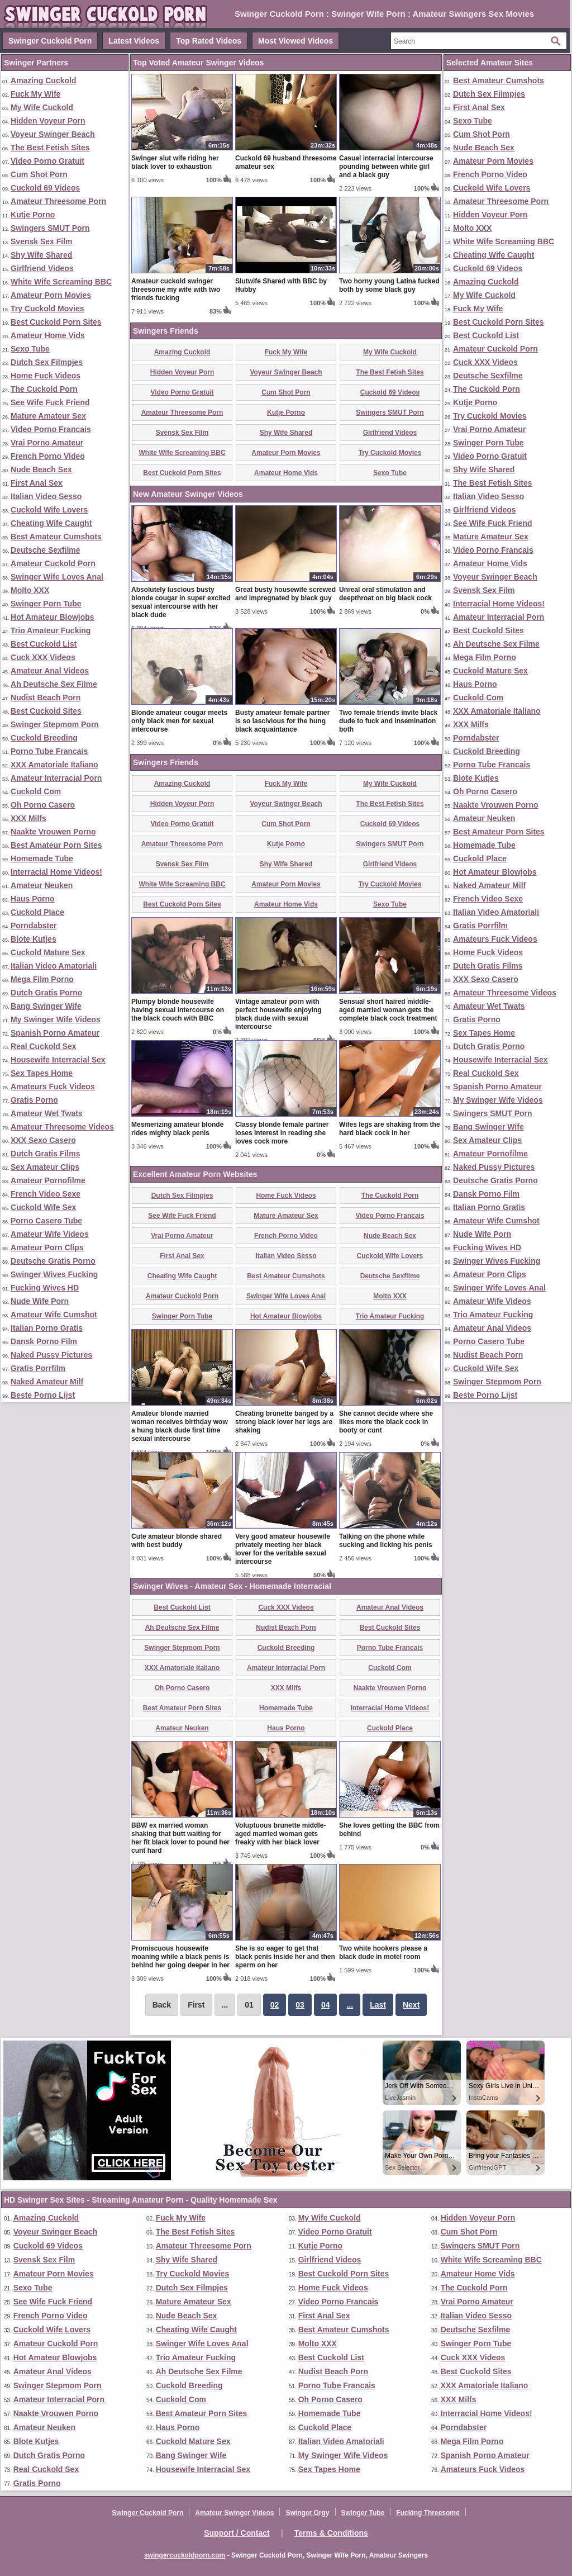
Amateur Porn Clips (47, 1247)
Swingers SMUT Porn (50, 228)
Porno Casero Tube (46, 1220)
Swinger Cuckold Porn (50, 40)
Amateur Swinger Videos (234, 2513)
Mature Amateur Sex (48, 415)
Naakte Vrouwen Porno (53, 831)
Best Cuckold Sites (46, 710)
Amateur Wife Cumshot (54, 1314)
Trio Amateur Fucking (50, 630)
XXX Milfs (28, 818)
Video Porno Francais (51, 429)
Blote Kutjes (33, 938)
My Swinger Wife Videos (56, 1019)
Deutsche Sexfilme (45, 549)
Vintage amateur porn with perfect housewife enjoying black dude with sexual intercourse (278, 1014)
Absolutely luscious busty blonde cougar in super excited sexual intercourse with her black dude (180, 602)
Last (378, 2004)
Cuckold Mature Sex (48, 952)
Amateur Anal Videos (50, 670)
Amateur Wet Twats (47, 1113)
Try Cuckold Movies (47, 308)
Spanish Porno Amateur (55, 1032)
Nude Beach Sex (41, 469)
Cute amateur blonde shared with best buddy (176, 1541)
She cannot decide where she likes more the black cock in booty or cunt (386, 1422)
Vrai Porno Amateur (47, 442)
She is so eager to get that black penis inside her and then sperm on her (285, 1956)
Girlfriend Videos (42, 268)
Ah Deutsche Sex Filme (54, 684)
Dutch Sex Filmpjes (47, 362)
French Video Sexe (45, 1193)
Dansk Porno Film (44, 1341)
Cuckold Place (37, 912)
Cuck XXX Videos (43, 657)
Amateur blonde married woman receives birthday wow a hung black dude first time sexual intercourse (179, 1426)
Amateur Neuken (42, 885)
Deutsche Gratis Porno (53, 1260)
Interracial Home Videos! (56, 871)
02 (274, 2004)
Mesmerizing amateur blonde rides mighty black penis (177, 1129)
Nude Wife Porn (40, 1301)
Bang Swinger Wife (46, 1006)
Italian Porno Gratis (47, 1327)
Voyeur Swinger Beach (53, 134)
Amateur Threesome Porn (58, 201)
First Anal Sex (37, 482)
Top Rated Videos (208, 40)
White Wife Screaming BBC (61, 281)
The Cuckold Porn (44, 389)
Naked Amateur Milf (47, 1381)
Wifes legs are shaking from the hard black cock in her (389, 1129)
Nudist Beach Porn (45, 697)
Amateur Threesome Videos (62, 1126)
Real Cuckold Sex (44, 1046)
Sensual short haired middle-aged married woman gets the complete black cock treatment (388, 1010)
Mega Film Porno (42, 979)
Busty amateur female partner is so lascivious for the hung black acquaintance (282, 721)
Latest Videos (133, 40)
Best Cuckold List (44, 643)
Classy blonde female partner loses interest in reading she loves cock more (281, 1133)
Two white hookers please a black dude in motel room (383, 1952)
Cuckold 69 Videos (45, 187)
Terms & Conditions (331, 2532)
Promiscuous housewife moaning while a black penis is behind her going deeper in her (180, 1956)
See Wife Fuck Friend (50, 402)
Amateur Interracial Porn (56, 778)
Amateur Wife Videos (50, 1234)
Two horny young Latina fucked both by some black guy (389, 285)
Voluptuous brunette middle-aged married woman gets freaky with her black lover (280, 1833)
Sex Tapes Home (42, 1073)
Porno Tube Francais (49, 751)
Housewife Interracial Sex (58, 1059)
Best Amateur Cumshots (56, 536)
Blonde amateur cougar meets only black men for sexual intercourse (179, 721)
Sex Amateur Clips (45, 1167)
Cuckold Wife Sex (43, 1207)
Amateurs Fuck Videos (53, 1086)
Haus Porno (33, 898)
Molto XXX (30, 590)
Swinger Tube (363, 2513)
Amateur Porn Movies (51, 295)
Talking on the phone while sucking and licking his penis (385, 1541)
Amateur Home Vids (48, 335)
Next (411, 2004)
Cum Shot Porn (39, 174)
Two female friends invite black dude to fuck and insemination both (388, 721)
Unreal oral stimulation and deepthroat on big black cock (385, 594)
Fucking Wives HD (45, 1287)
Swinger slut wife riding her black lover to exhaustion (175, 162)
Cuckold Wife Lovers (49, 509)
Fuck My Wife (35, 93)
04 (325, 2004)
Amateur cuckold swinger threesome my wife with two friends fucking (175, 289)
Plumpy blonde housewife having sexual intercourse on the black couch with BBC (177, 1010)
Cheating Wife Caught (51, 523)
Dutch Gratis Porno (46, 992)
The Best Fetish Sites (50, 147)
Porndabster (33, 925)
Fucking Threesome (427, 2513)
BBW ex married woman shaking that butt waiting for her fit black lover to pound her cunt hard (180, 1837)
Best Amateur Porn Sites (56, 845)
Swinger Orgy (307, 2513)
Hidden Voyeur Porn (48, 120)
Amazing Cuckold (43, 80)
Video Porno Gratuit (47, 160)
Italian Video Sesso (46, 496)
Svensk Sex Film (42, 241)
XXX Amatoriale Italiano (54, 764)
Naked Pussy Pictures (51, 1354)
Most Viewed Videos (295, 40)
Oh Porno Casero (43, 804)
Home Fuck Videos (45, 375)
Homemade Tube (42, 858)
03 (299, 2004)
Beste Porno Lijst (43, 1395)
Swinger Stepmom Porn (55, 724)
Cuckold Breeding (44, 737)
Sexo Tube (30, 348)
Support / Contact (236, 2532)
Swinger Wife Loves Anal (57, 576)
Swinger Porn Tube (46, 603)
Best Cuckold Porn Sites (56, 321)
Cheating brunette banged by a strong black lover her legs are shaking (284, 1422)
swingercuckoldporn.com (184, 2555)
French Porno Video (48, 456)
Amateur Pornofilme (48, 1180)
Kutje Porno (33, 214)
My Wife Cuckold (42, 107)
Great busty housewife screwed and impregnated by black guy (285, 594)
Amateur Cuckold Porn (53, 563)
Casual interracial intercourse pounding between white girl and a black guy (386, 166)
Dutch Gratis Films (45, 1153)
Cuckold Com (36, 791)
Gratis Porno (34, 1099)
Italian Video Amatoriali (54, 965)
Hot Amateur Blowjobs (52, 617)
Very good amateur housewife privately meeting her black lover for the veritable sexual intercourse (282, 1549)
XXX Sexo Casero (43, 1140)
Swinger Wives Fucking (54, 1274)
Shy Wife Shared (41, 254)
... (349, 2004)
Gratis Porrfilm (38, 1368)
